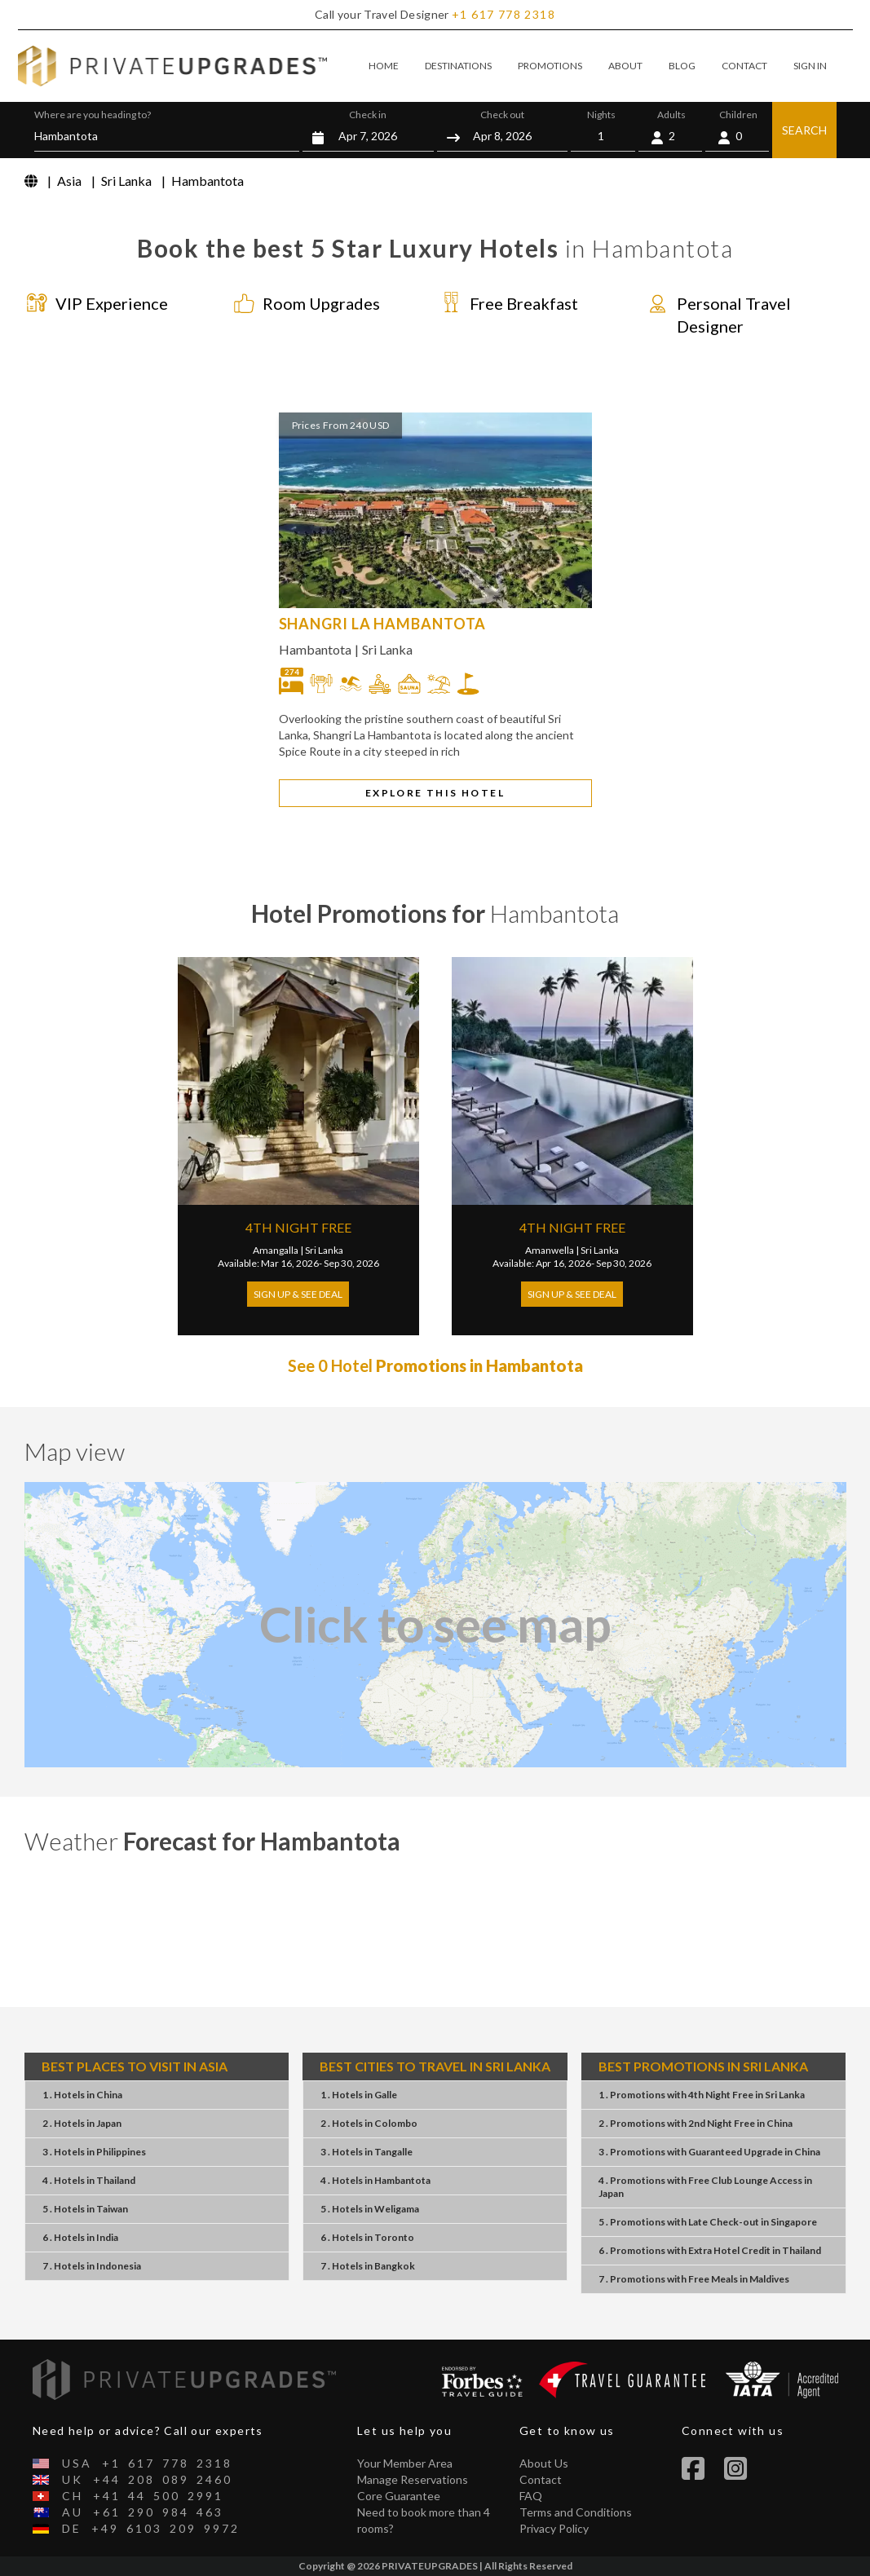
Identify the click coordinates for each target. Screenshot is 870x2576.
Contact (540, 2479)
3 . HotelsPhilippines (94, 2152)
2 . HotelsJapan (81, 2123)
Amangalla (275, 1250)
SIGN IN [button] (810, 66)
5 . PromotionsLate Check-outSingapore (707, 2222)
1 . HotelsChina (82, 2095)
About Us (543, 2463)
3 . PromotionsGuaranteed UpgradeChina (709, 2152)
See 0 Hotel (435, 1365)
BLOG (682, 66)
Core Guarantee (398, 2496)
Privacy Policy (554, 2528)
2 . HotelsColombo (368, 2123)
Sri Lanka (387, 649)
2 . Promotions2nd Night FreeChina (695, 2123)
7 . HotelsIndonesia (91, 2266)
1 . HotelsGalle (358, 2095)
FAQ (530, 2496)
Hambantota (315, 649)
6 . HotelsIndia (80, 2237)
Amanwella (549, 1250)
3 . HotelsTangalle (366, 2152)
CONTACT (744, 66)
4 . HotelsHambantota (375, 2180)
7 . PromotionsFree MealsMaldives (693, 2279)
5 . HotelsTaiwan (85, 2209)
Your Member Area (405, 2463)
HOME (384, 66)
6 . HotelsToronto (367, 2237)
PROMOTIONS (550, 66)
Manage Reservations (412, 2479)
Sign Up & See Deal (298, 1294)
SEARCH (804, 130)
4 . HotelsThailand (88, 2180)
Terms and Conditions (575, 2512)
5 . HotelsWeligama (369, 2209)
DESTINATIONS (458, 66)
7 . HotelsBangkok (367, 2266)
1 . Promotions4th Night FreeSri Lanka (701, 2095)
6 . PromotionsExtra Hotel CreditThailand (709, 2250)
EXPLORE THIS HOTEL (435, 793)
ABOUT (625, 66)
